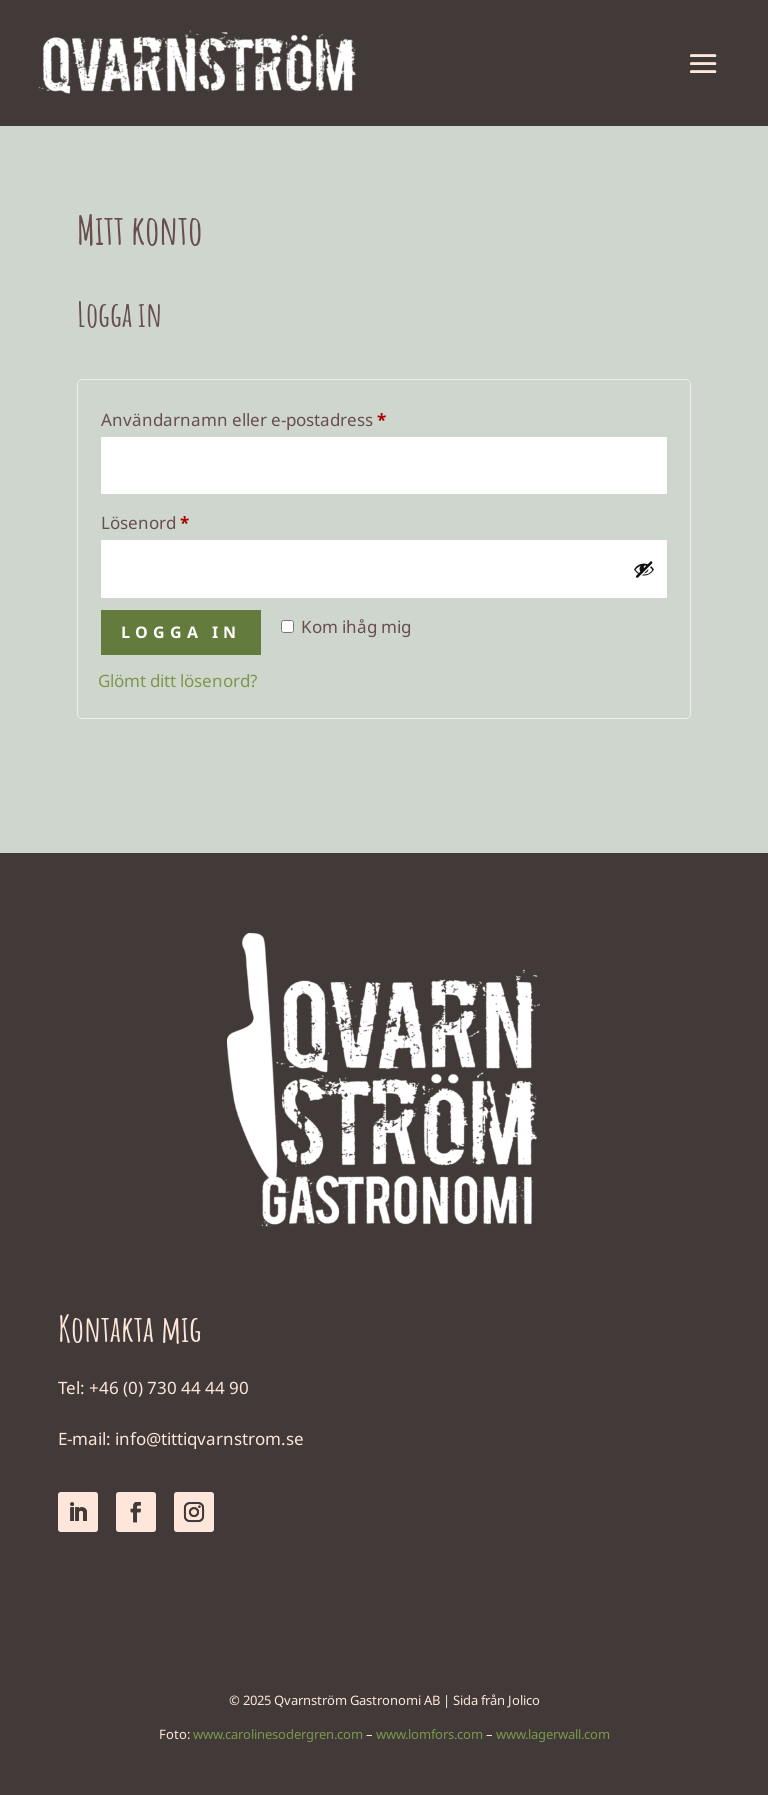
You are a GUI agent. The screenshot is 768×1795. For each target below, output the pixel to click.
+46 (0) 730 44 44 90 (169, 1387)
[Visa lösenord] (644, 569)
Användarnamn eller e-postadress (293, 417)
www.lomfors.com (429, 1734)
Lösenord (195, 520)
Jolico (524, 1700)
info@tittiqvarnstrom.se (209, 1438)
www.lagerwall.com (553, 1734)
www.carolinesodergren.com (278, 1734)
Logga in (181, 632)
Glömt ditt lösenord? (177, 680)
